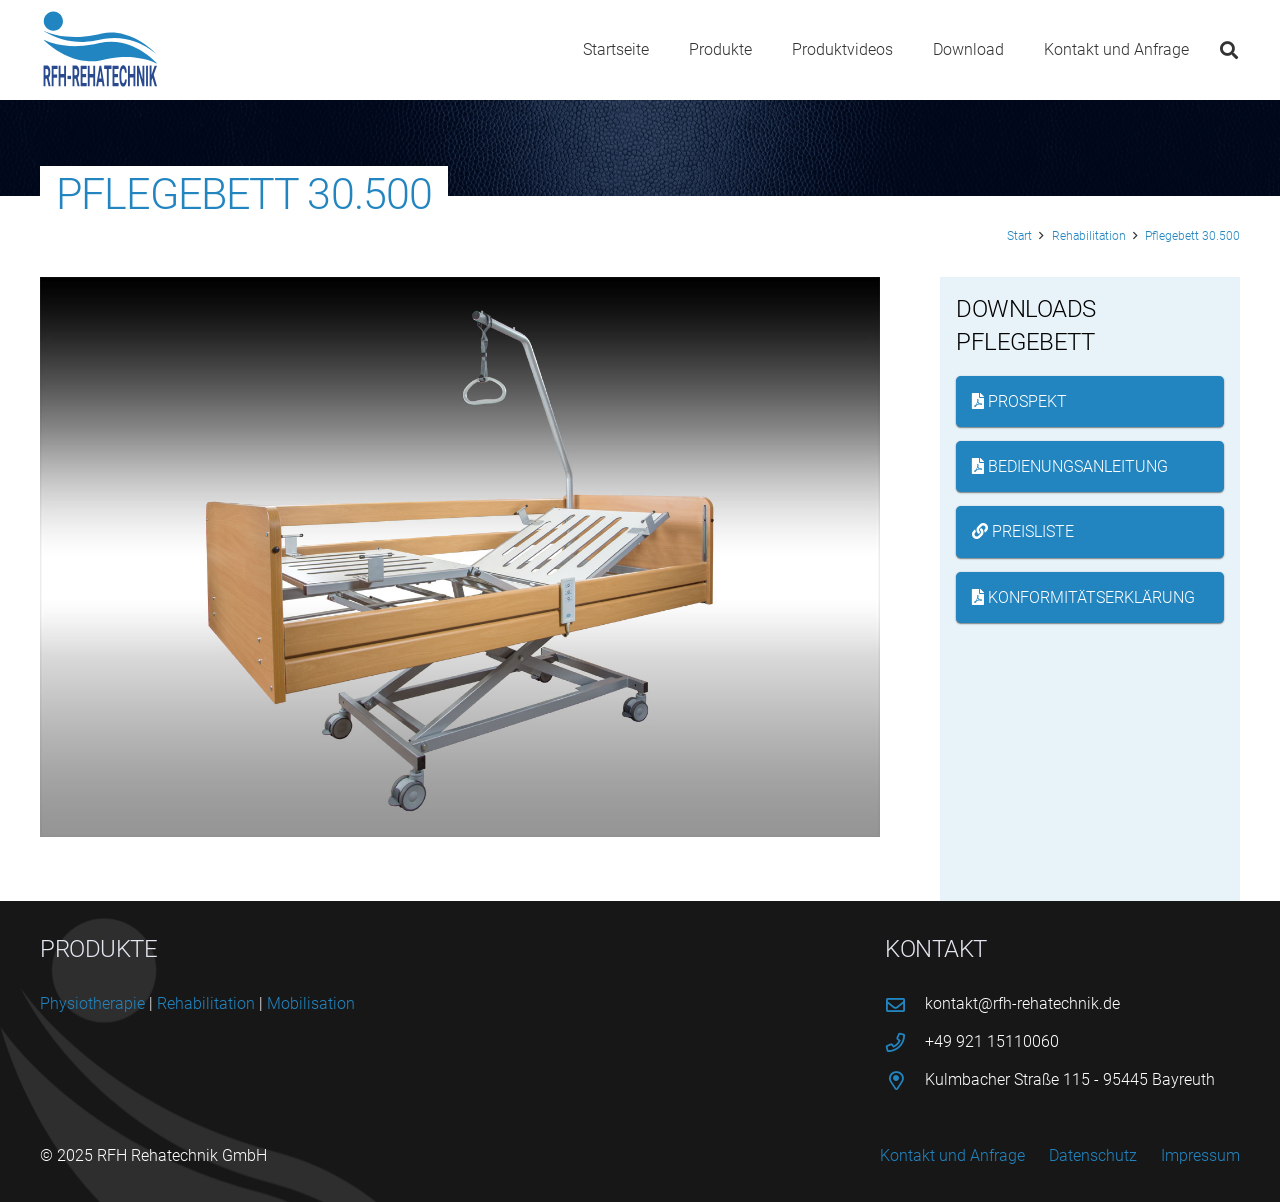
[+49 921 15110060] (905, 1042)
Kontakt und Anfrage (952, 1155)
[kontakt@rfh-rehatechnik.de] (905, 1004)
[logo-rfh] (100, 50)
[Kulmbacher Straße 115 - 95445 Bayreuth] (905, 1080)
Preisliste (1023, 531)
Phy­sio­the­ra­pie (92, 1003)
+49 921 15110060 (992, 1041)
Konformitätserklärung (1083, 597)
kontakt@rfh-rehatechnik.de (1022, 1003)
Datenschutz (1093, 1155)
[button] (1229, 50)
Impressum (1200, 1155)
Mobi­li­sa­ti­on (311, 1003)
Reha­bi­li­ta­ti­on (206, 1003)
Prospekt (1019, 401)
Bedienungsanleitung (1070, 466)
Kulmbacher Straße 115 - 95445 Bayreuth (1070, 1079)
